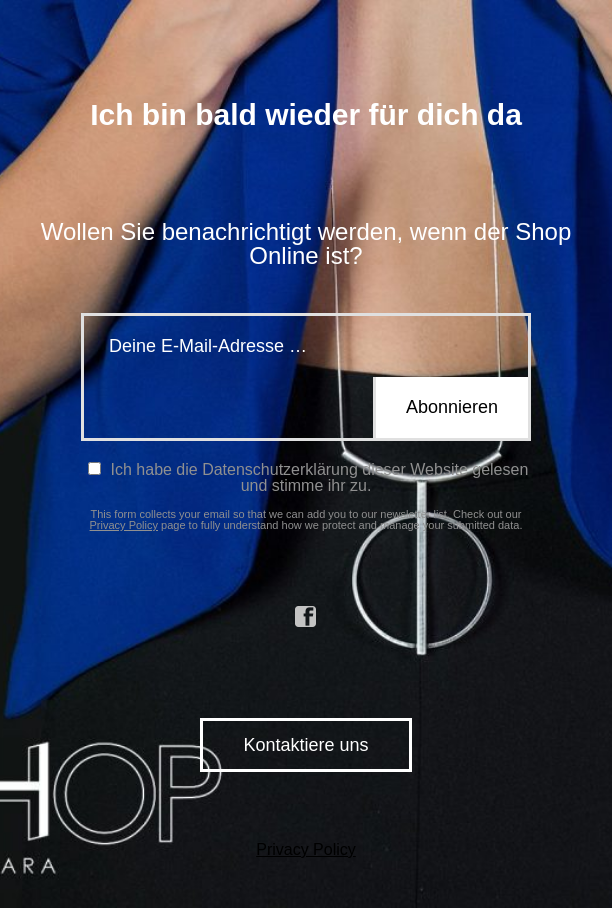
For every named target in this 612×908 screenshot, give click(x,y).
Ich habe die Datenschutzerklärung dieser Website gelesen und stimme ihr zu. (308, 477)
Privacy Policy (124, 525)
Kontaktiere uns (305, 745)
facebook (306, 617)
